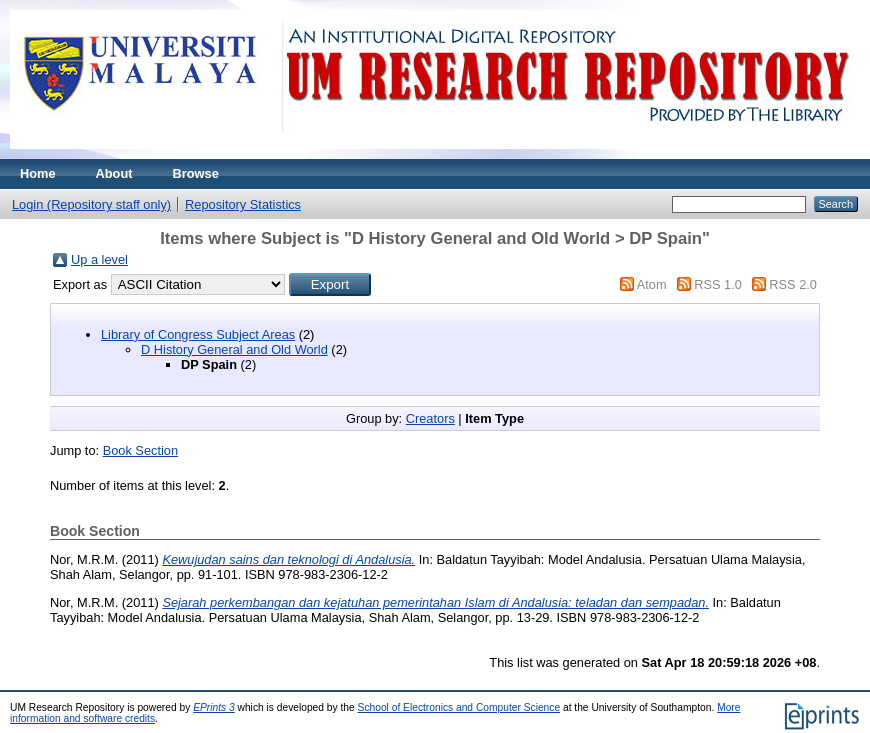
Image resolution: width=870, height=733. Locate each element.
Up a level (99, 259)
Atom (652, 284)
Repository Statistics (243, 204)
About (114, 173)
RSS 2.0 (793, 284)
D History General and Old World (234, 349)
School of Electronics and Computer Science (459, 707)
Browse (196, 173)
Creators (430, 418)
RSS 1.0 (718, 284)
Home (38, 173)
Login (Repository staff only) (91, 204)
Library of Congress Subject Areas (198, 334)
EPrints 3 (214, 707)
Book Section (140, 450)
